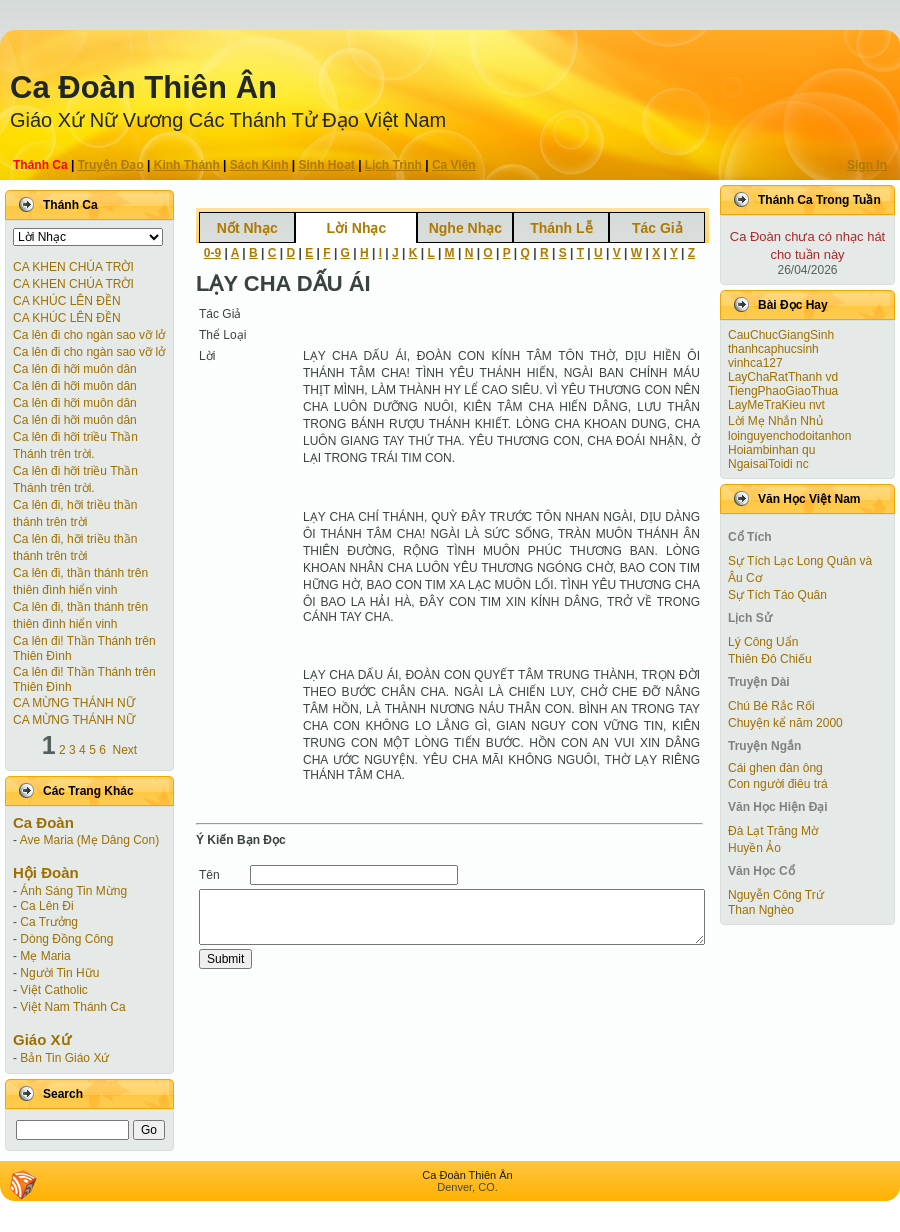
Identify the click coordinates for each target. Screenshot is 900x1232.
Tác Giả (657, 228)
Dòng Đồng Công (66, 939)
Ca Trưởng (49, 922)
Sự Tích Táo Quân (777, 595)
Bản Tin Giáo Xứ (64, 1058)
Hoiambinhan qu (771, 450)
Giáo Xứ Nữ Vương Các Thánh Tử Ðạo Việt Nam (228, 120)
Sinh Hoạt (327, 165)
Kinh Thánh (187, 165)
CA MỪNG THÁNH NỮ (74, 703)
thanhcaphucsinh (773, 349)
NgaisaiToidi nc (768, 464)
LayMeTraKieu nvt (776, 405)
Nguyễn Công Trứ (776, 895)
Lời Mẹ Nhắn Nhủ (775, 421)
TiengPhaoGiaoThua (783, 391)
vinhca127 (755, 363)
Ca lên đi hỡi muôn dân (75, 369)
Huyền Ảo (754, 848)
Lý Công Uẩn (763, 642)
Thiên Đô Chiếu (770, 659)
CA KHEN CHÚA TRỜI (73, 267)
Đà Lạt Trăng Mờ (773, 831)
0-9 (212, 253)
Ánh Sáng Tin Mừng (73, 891)
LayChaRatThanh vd (783, 377)
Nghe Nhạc (465, 228)
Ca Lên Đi (46, 906)
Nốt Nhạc (247, 228)
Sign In (867, 165)
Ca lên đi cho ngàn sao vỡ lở (89, 335)
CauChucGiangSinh (781, 335)
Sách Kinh (259, 165)
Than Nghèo (761, 910)
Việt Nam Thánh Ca (72, 1007)
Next (125, 750)
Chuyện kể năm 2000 (785, 723)
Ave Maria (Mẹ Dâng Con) (90, 840)
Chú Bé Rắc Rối (771, 706)
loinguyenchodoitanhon (789, 436)
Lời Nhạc (356, 228)
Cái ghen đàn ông (775, 768)
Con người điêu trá (778, 784)
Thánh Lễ (561, 228)
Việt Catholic (53, 990)
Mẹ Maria (45, 956)
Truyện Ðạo (111, 165)
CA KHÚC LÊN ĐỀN (67, 301)
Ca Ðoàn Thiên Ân (143, 87)
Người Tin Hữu (59, 973)
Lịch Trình (393, 165)
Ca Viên (454, 165)
